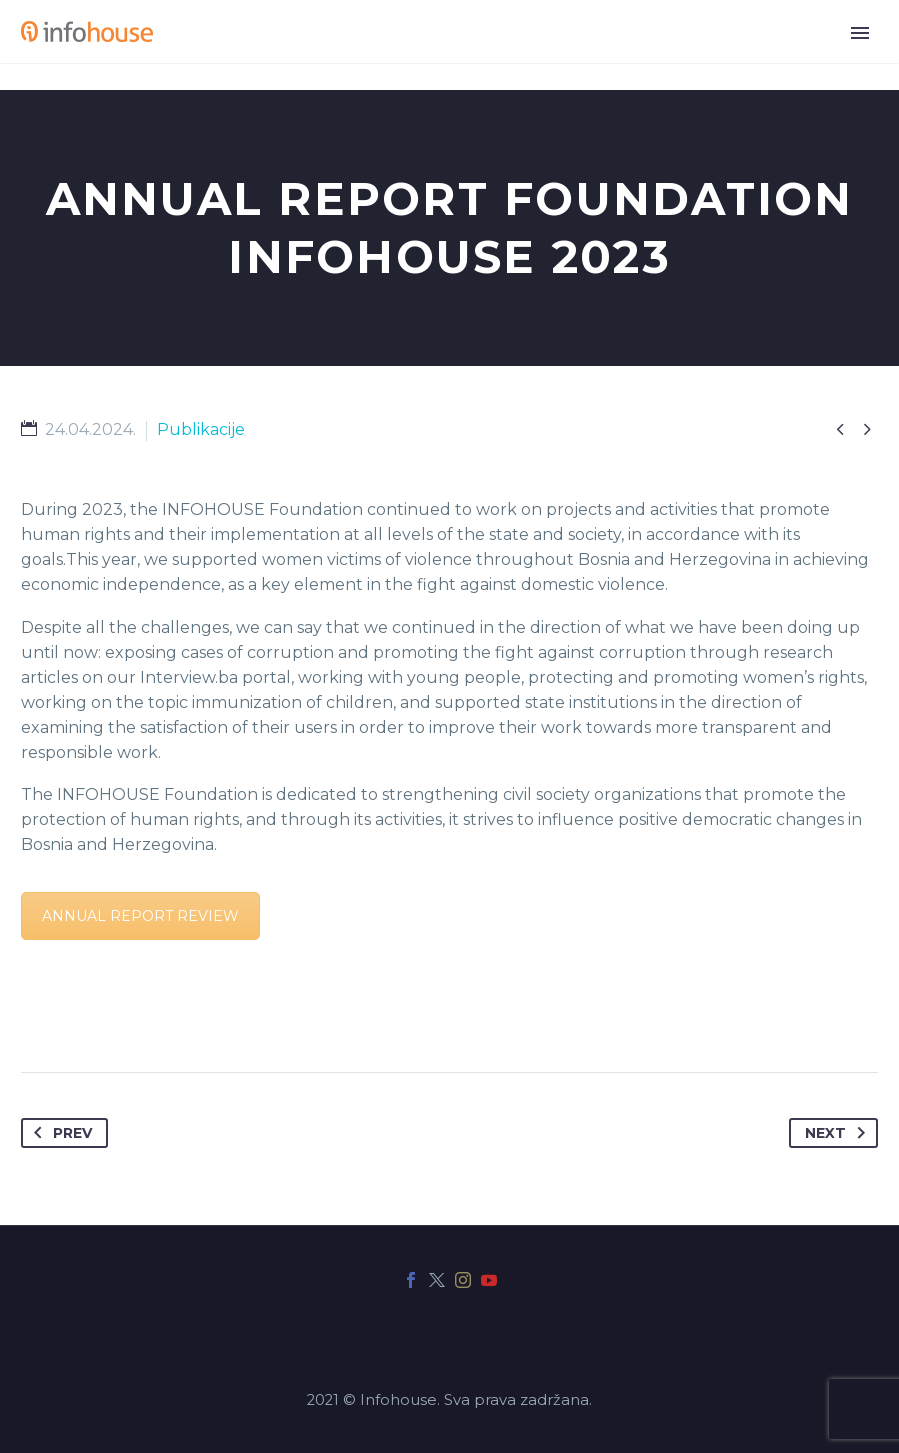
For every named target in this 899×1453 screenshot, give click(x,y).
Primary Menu (860, 33)
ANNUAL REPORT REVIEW (140, 916)
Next (839, 1133)
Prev (59, 1133)
